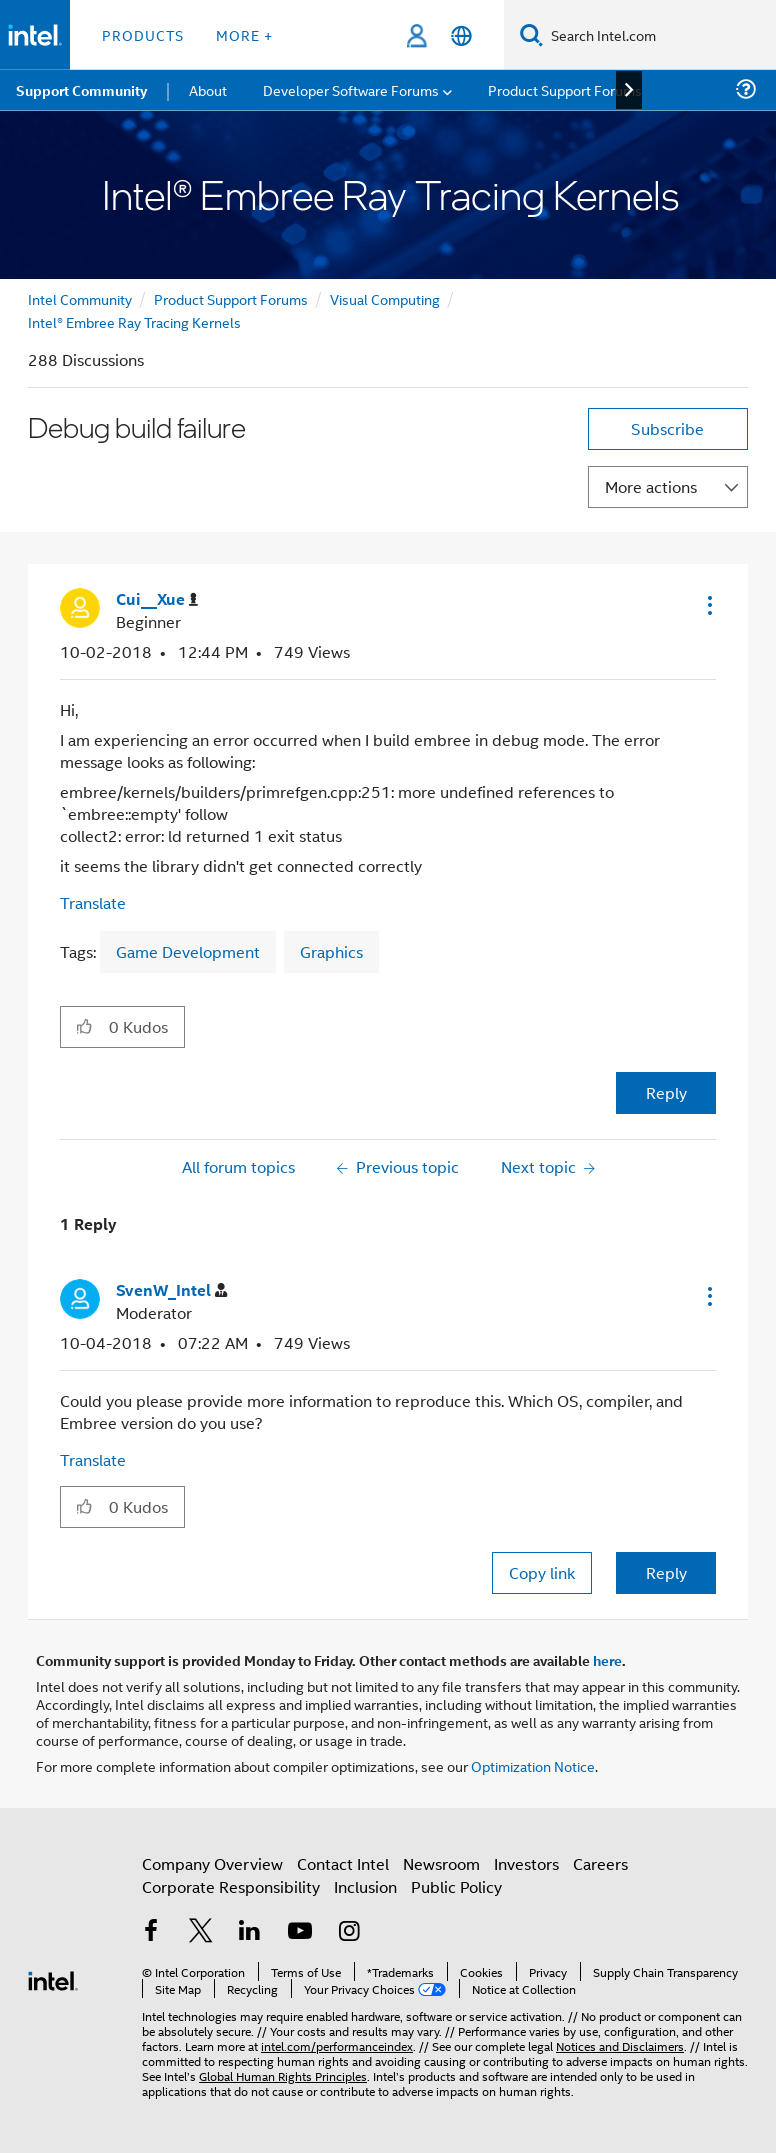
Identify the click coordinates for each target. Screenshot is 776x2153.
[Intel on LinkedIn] (250, 1932)
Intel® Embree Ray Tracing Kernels (134, 321)
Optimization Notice (533, 1765)
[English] (461, 35)
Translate (93, 902)
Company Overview (212, 1863)
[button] (708, 605)
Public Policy (456, 1886)
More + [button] (244, 34)
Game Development (188, 951)
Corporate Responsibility (231, 1886)
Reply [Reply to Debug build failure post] (666, 1092)
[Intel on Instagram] (349, 1932)
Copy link (542, 1572)
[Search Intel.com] (659, 35)
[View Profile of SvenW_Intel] (171, 1290)
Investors (526, 1863)
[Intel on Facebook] (151, 1932)
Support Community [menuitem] (81, 90)
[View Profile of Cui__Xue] (157, 599)
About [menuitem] (208, 89)
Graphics (331, 951)
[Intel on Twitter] (201, 1932)
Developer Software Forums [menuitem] (351, 89)
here (607, 1660)
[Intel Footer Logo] (53, 1978)
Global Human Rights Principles (283, 2075)
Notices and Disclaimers (620, 2045)
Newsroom (441, 1863)
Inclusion (365, 1886)
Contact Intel (343, 1863)
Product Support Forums (231, 298)
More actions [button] (651, 486)
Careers (600, 1863)
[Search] (531, 34)
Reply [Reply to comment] (666, 1572)
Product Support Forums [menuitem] (565, 89)
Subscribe (667, 428)
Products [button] (143, 34)
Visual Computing (385, 298)
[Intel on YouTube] (300, 1932)
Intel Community (80, 298)
